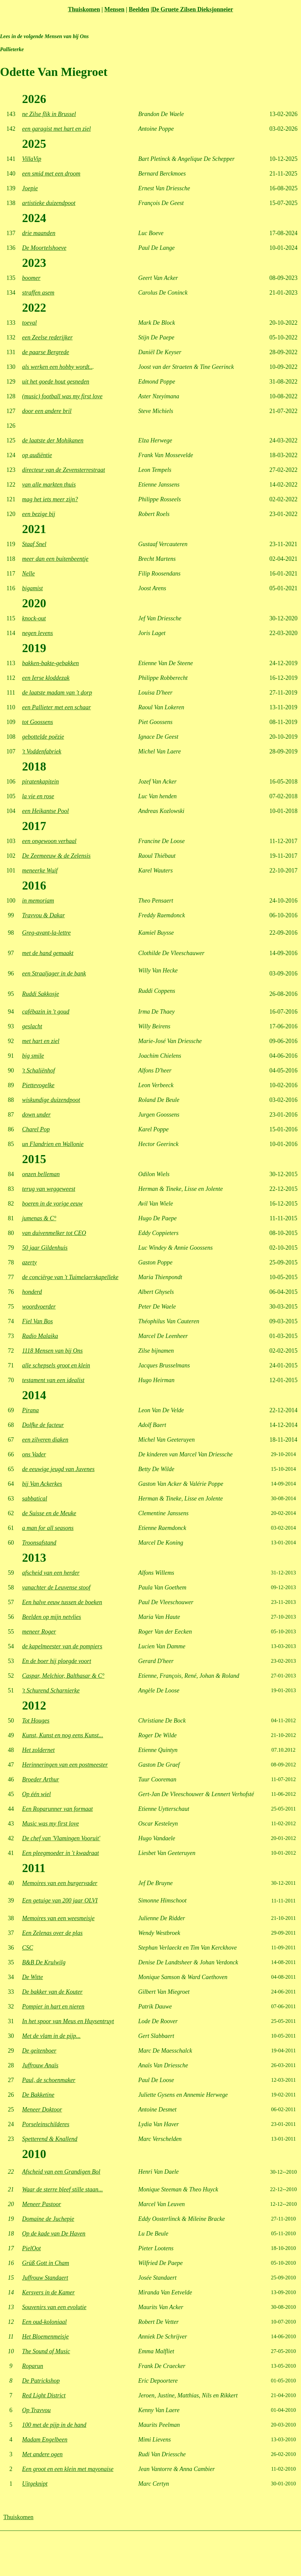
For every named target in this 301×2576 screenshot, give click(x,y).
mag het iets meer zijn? (50, 499)
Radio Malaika (40, 1336)
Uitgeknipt (34, 2483)
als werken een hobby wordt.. (57, 367)
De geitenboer (39, 2050)
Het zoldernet (38, 1750)
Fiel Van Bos (37, 1321)
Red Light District (44, 2395)
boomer (31, 278)
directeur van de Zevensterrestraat (63, 470)
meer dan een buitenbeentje (55, 558)
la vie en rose (38, 796)
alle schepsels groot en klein (56, 1365)
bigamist (32, 588)
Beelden (139, 9)
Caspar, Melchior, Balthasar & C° (63, 1675)
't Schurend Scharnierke (51, 1690)
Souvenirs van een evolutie (54, 2307)
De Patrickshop (41, 2380)
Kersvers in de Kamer (48, 2292)
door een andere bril (47, 411)
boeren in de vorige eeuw (52, 1203)
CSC (27, 1947)
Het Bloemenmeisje (45, 2336)
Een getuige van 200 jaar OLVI (60, 1900)
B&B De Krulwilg (44, 1962)
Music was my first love (50, 1823)
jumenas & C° (39, 1218)
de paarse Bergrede (45, 352)
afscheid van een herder (51, 1572)
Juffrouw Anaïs (40, 2065)
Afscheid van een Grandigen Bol (61, 2171)
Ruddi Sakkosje (40, 994)
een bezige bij (38, 514)
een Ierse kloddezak (46, 678)
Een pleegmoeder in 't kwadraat (60, 1853)
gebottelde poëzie (43, 736)
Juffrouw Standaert (45, 2277)
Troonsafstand (39, 1542)
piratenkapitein (40, 781)
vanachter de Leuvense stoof (56, 1587)
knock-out (34, 618)
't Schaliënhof (38, 1070)
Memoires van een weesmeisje (58, 1918)
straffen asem (38, 292)
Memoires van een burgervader (59, 1883)
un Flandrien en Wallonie (53, 1144)
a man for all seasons (48, 1528)
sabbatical (34, 1498)
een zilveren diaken (45, 1439)
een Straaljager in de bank (54, 973)
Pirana (30, 1410)
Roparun (32, 2366)
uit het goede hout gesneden (55, 381)
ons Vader (34, 1454)
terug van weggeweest (48, 1189)
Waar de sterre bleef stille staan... (62, 2189)
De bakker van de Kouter (52, 1991)
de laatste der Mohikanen (52, 440)
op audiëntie (37, 455)
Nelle (28, 573)
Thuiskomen (84, 9)
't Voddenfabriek (41, 751)
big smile (33, 1055)
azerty (29, 1262)
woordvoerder (39, 1306)
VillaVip (31, 159)
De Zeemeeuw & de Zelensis (56, 855)
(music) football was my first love (62, 396)
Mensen (114, 9)
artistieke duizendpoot (48, 203)
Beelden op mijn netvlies (51, 1617)
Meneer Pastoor (41, 2204)
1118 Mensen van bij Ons (52, 1350)
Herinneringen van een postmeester (65, 1764)
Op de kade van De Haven (53, 2233)
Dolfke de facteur (43, 1425)
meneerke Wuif (40, 870)
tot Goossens (37, 722)
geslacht (32, 1026)
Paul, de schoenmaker (48, 2080)
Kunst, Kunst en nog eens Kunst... (62, 1735)
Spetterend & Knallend (49, 2139)
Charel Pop (36, 1129)
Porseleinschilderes (45, 2124)
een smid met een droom (51, 173)
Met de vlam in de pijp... (51, 2036)
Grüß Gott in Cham (45, 2263)
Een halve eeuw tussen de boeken (62, 1602)
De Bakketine (38, 2094)
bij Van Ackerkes (42, 1483)
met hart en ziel (40, 1041)
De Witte (32, 1977)
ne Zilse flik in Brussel (49, 114)
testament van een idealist (53, 1380)
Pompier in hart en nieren (53, 2006)
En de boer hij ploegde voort (56, 1661)
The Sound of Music (46, 2351)
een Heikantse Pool (45, 811)
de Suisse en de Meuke (49, 1513)
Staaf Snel (34, 544)
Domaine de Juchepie (48, 2219)
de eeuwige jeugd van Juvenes (58, 1469)
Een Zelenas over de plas (52, 1933)
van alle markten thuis (49, 484)
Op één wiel (36, 1794)
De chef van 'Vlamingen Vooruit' (61, 1838)
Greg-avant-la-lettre (46, 932)
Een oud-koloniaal (44, 2322)
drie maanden (38, 233)
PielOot (31, 2248)
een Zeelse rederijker (47, 337)
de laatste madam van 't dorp (57, 692)
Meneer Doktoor (42, 2109)
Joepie (30, 188)
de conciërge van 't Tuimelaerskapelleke (70, 1277)
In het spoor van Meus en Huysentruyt (68, 2021)
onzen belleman (41, 1174)
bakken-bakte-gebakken (50, 663)
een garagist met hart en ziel (56, 128)
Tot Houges (35, 1720)
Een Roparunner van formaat (57, 1809)
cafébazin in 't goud (45, 1011)
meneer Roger (39, 1631)
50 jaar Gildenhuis (45, 1247)
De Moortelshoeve (44, 247)
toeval (29, 322)
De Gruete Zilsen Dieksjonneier (192, 9)
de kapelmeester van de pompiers (62, 1646)
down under (36, 1114)
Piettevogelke (38, 1085)
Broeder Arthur (40, 1779)
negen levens (37, 633)
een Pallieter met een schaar (56, 707)
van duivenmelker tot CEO (54, 1233)
